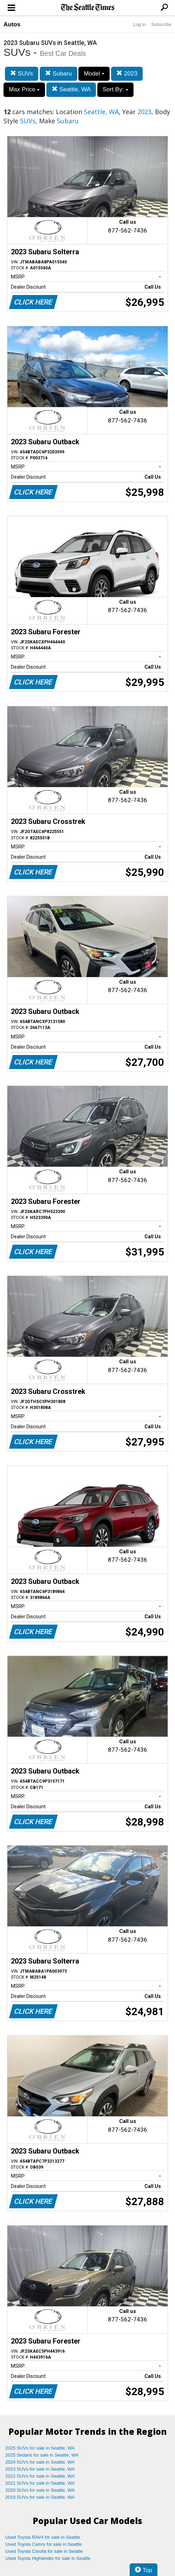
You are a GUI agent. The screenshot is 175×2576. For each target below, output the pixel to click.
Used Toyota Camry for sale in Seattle (43, 2544)
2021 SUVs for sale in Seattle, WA (40, 2483)
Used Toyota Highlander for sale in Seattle (48, 2558)
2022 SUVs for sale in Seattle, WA (40, 2476)
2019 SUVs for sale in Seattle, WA (40, 2497)
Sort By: (115, 89)
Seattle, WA (71, 89)
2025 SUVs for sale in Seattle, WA (40, 2448)
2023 (126, 73)
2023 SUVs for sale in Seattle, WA (40, 2469)
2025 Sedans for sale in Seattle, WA (41, 2455)
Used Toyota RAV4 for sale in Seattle (42, 2537)
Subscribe (161, 24)
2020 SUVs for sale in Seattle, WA (40, 2490)
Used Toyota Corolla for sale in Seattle (44, 2551)
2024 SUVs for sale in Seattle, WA (40, 2462)
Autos (12, 24)
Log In (139, 24)
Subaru (58, 73)
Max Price (24, 89)
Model (94, 73)
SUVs (21, 73)
